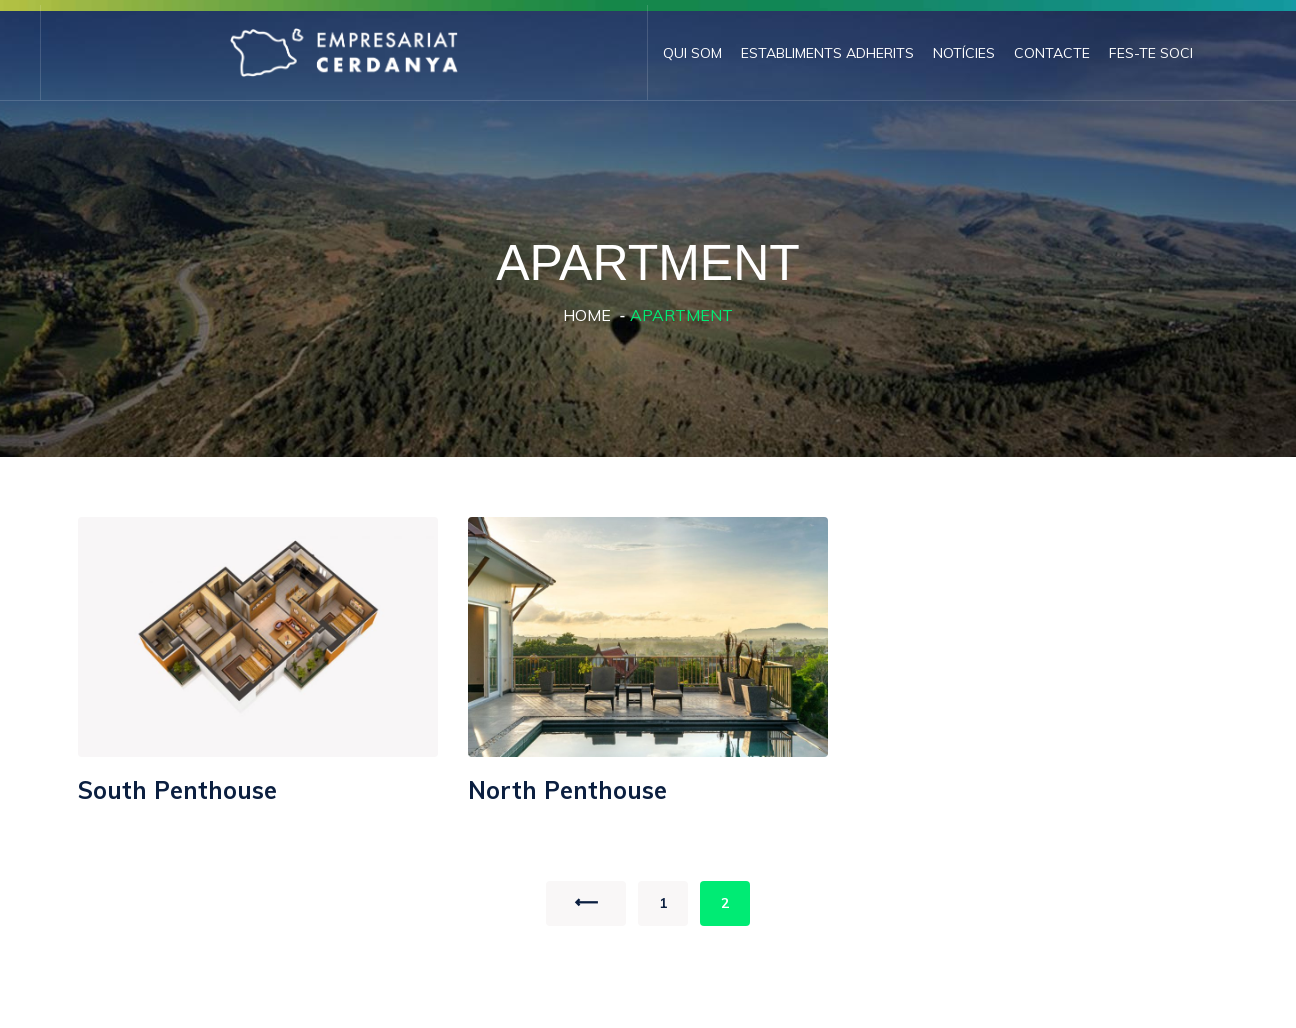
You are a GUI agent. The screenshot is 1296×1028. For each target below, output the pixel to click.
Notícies (964, 53)
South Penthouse (177, 790)
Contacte (1052, 53)
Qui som (692, 53)
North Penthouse (567, 790)
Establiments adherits (827, 53)
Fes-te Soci (1151, 53)
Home (587, 315)
